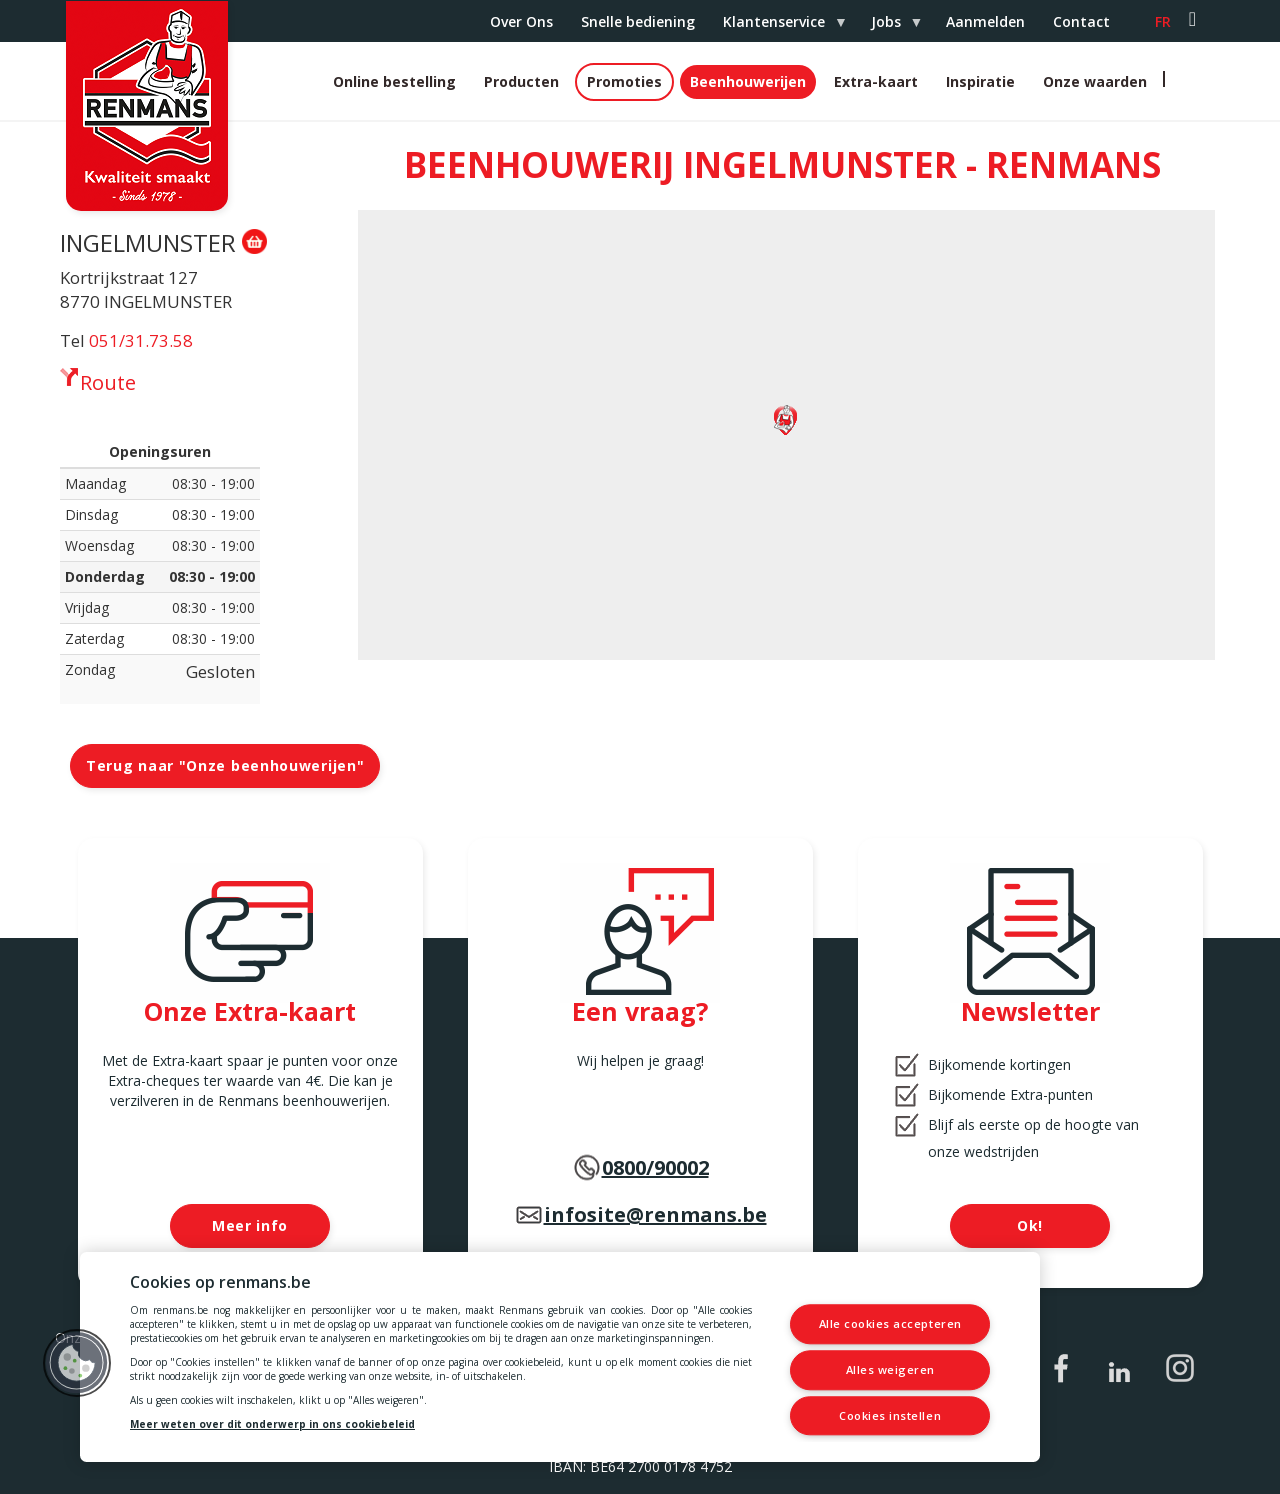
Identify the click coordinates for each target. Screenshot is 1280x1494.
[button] (77, 1363)
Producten (521, 81)
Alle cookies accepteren (891, 1324)
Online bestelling (394, 81)
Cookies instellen (890, 1415)
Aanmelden (985, 21)
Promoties (624, 81)
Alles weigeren (891, 1369)
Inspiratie (980, 81)
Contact (1081, 21)
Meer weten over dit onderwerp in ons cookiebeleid (272, 1424)
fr (1163, 21)
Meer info (250, 1225)
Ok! (1030, 1225)
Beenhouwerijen (748, 81)
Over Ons (521, 21)
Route (108, 382)
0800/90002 (655, 1167)
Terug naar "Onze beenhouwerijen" (225, 765)
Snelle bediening (638, 21)
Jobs (889, 27)
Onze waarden (1095, 81)
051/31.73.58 (141, 340)
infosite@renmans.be (655, 1214)
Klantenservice (777, 27)
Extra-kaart (876, 81)
